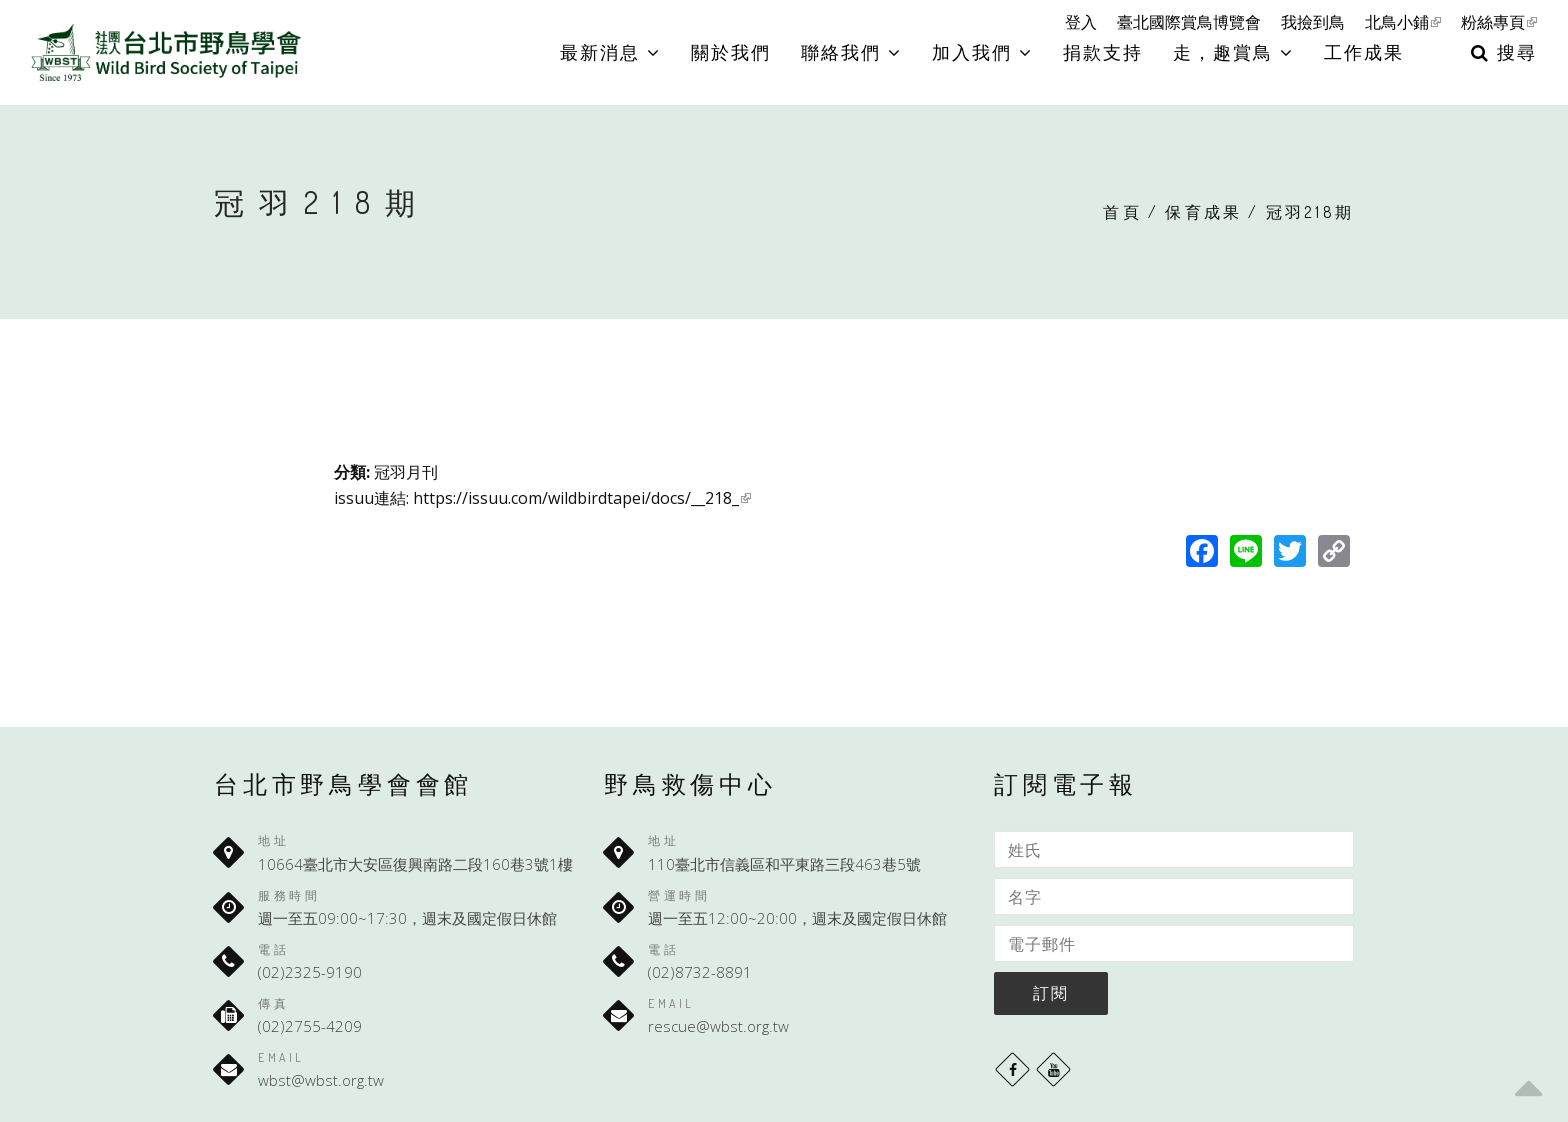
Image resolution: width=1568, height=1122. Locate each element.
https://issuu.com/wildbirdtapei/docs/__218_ (582, 498)
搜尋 (1504, 52)
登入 (1081, 22)
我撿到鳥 (1313, 22)
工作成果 (1364, 52)
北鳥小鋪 (1403, 22)
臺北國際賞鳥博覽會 (1189, 22)
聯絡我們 (851, 52)
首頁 (1122, 212)
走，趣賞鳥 (1233, 52)
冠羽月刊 (406, 472)
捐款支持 (1103, 52)
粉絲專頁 (1499, 22)
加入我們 (982, 52)
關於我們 (731, 52)
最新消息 (610, 52)
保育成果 (1203, 212)
